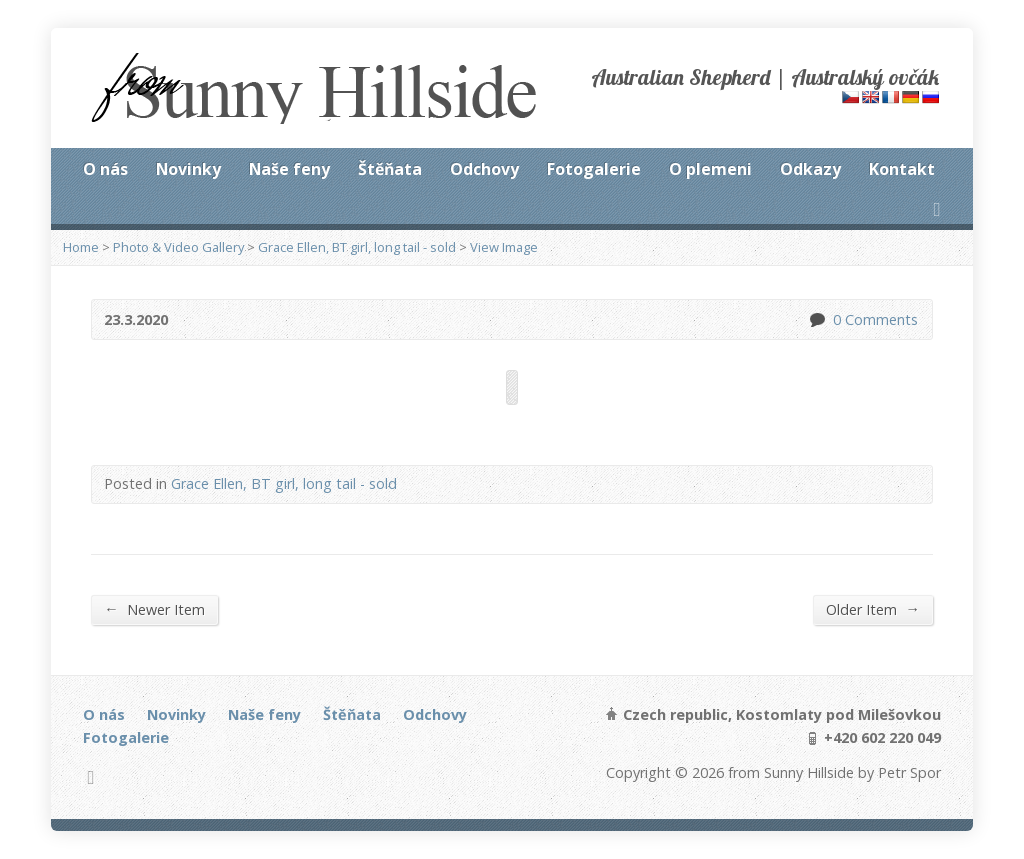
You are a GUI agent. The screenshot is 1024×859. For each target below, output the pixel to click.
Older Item (872, 609)
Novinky (188, 169)
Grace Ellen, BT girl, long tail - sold (357, 247)
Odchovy (484, 169)
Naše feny (289, 169)
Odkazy (810, 169)
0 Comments (816, 319)
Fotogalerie (594, 169)
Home (81, 247)
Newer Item (154, 609)
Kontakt (902, 169)
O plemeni (710, 169)
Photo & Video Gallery (178, 247)
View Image (504, 247)
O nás (105, 169)
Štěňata (390, 169)
